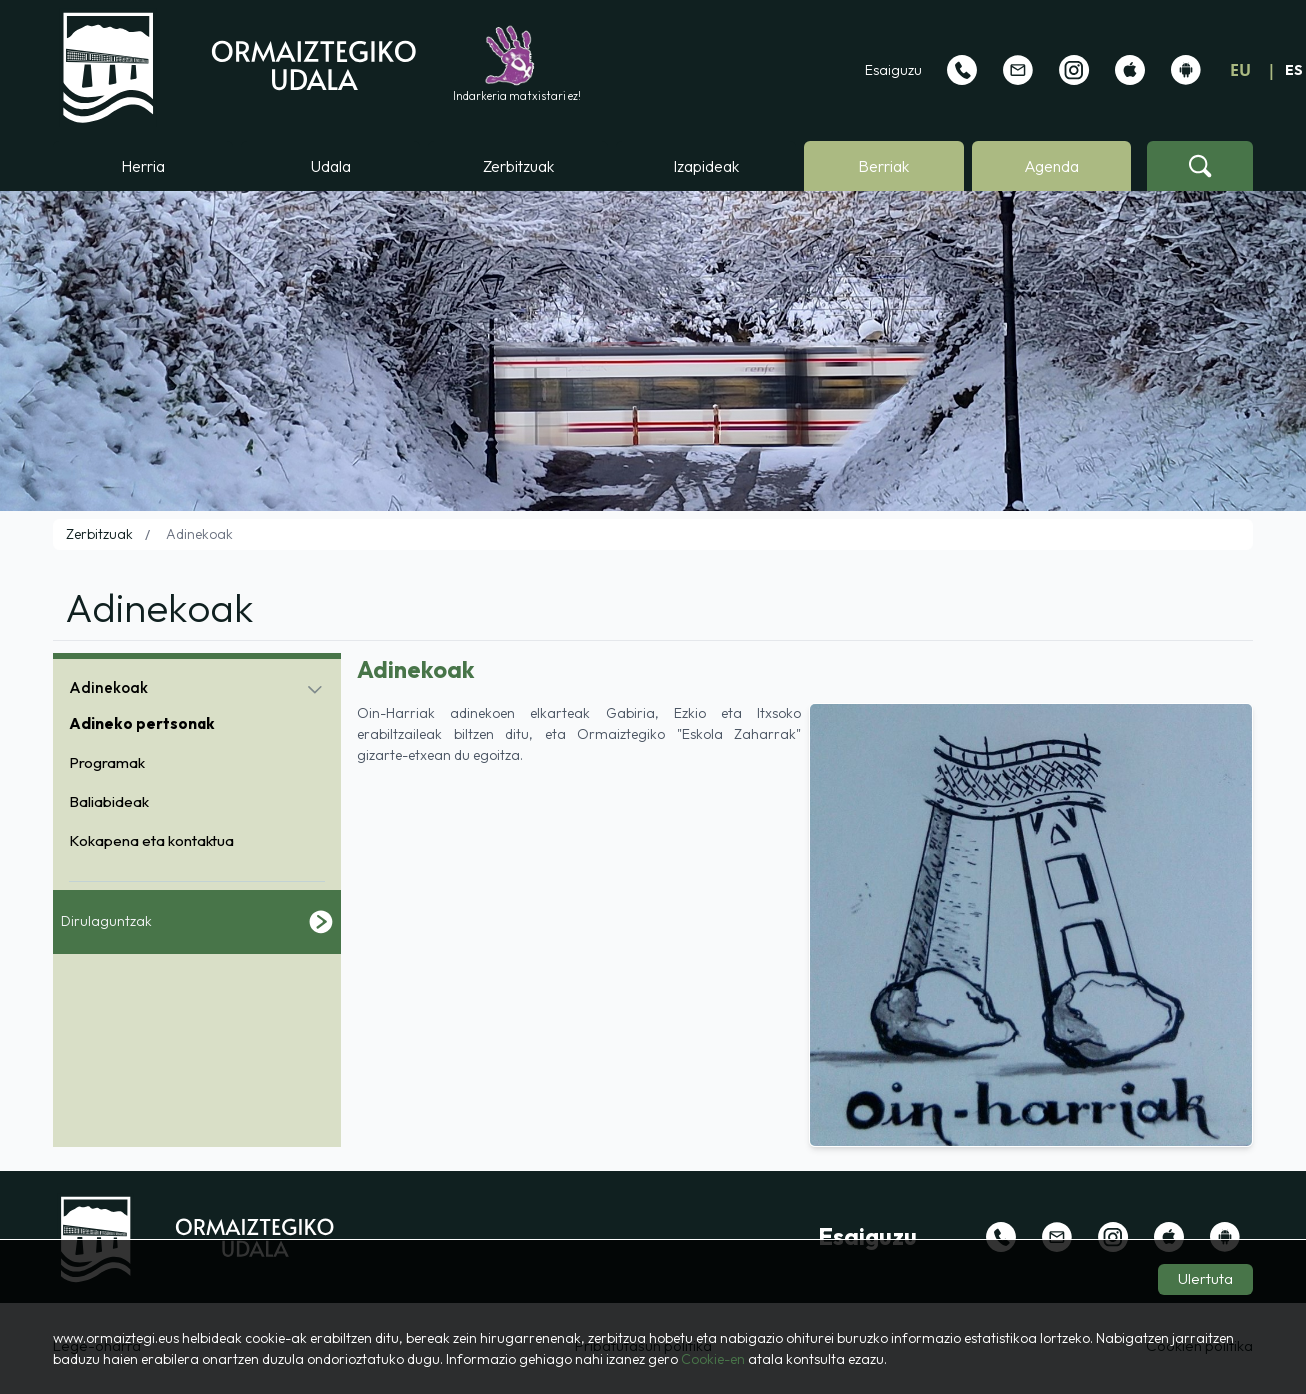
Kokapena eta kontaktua (151, 840)
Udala (331, 166)
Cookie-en (713, 1359)
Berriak (883, 166)
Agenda (1051, 166)
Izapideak (706, 166)
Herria (143, 166)
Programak (107, 762)
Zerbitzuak (518, 166)
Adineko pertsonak (142, 723)
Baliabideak (109, 801)
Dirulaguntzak (197, 922)
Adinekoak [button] (108, 687)
